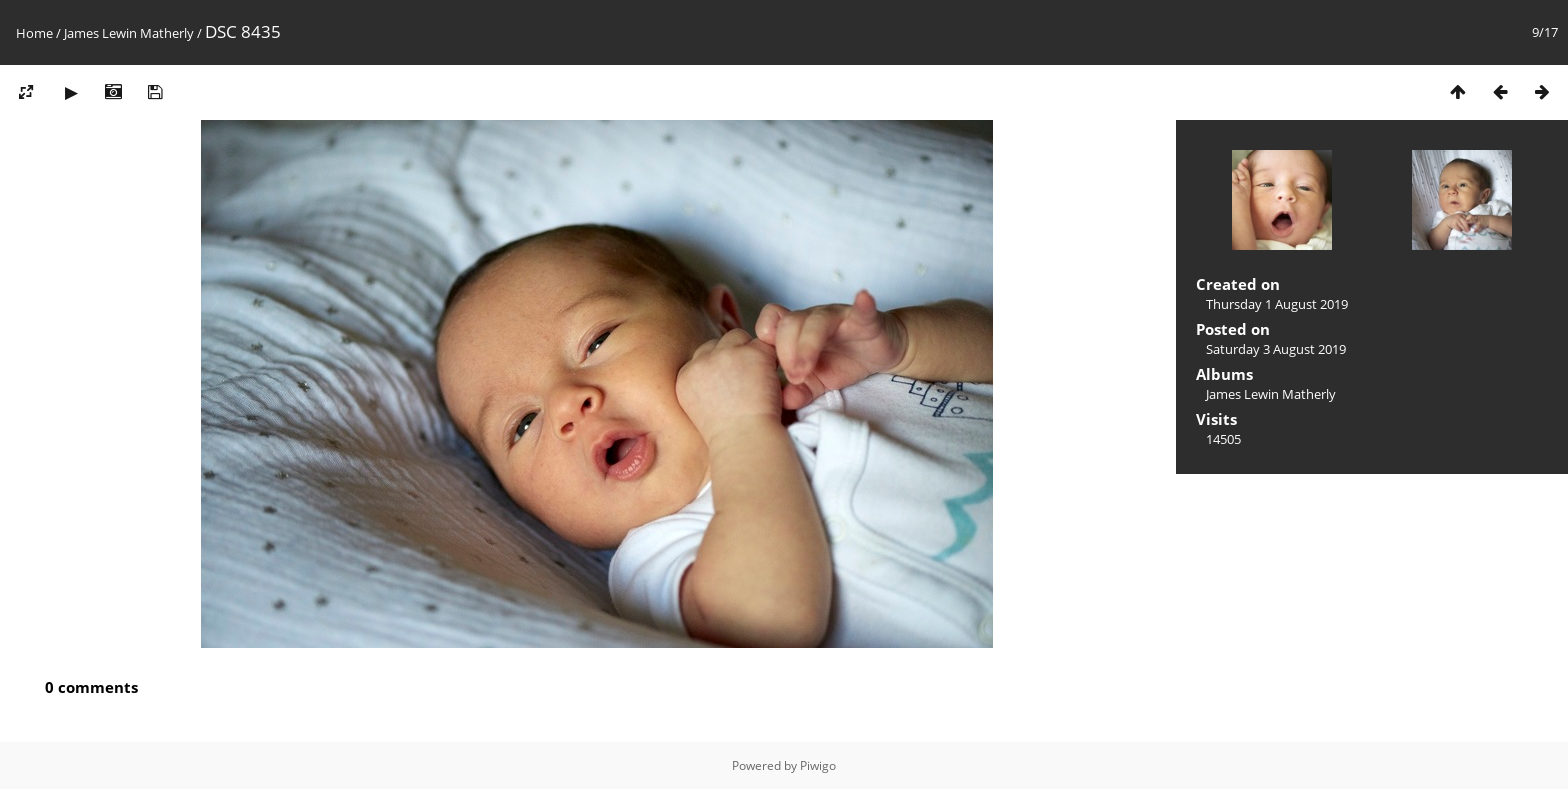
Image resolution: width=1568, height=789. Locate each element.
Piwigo (818, 765)
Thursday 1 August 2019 (1277, 304)
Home (34, 33)
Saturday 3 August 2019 (1276, 349)
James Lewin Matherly (129, 33)
